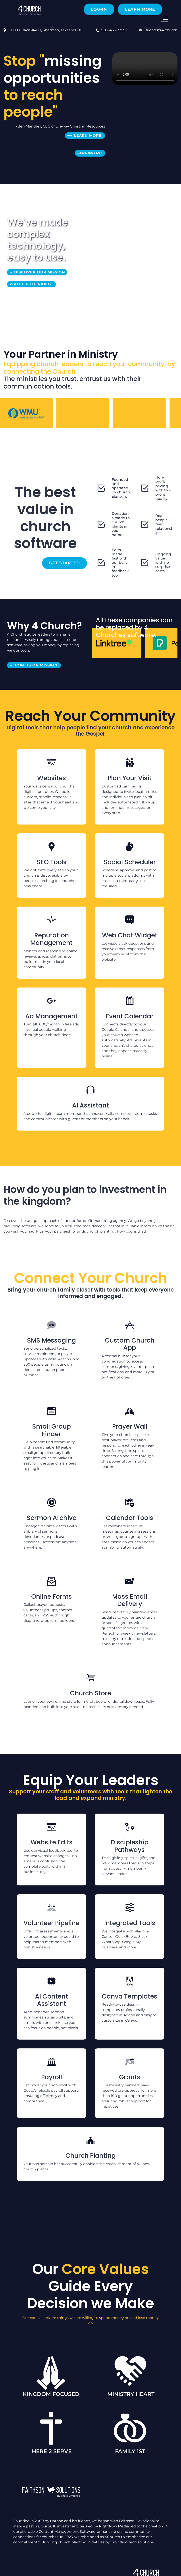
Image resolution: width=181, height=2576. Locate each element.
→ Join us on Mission (34, 665)
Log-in (99, 9)
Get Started (64, 563)
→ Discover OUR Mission (37, 272)
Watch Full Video (31, 284)
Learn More (140, 9)
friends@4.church (161, 30)
